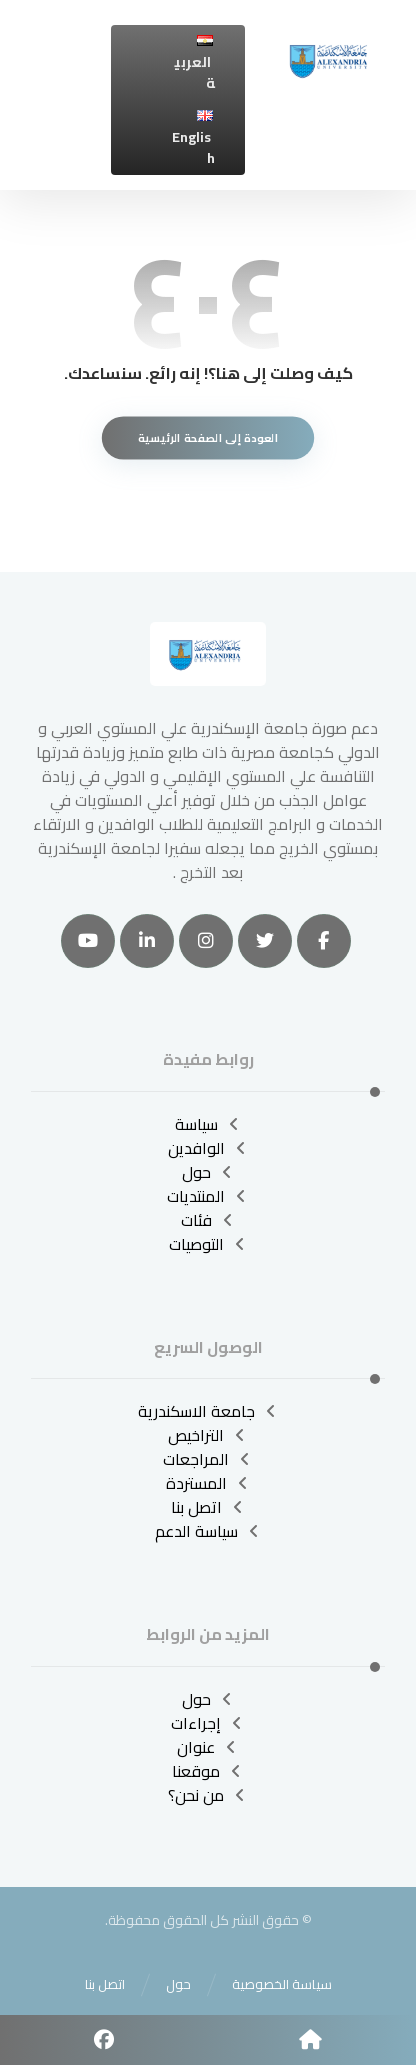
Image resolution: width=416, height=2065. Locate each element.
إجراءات (208, 1723)
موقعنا (208, 1771)
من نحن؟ (208, 1795)
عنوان (208, 1747)
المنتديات (208, 1196)
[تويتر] (265, 941)
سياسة (208, 1124)
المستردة (208, 1483)
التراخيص (208, 1435)
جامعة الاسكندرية (208, 1411)
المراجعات (208, 1459)
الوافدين (208, 1148)
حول (208, 1172)
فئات (208, 1220)
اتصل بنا (208, 1507)
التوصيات (208, 1244)
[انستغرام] (206, 941)
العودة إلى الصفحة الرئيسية (208, 438)
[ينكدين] (147, 941)
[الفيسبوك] (324, 941)
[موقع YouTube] (88, 941)
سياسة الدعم (208, 1531)
